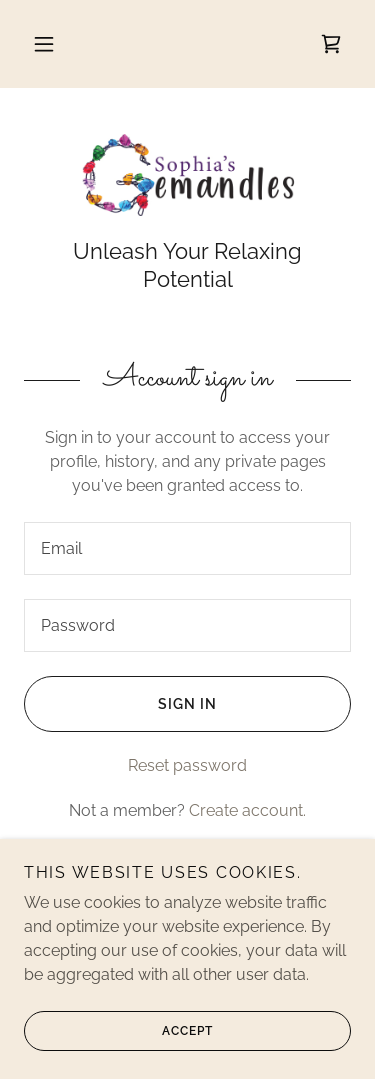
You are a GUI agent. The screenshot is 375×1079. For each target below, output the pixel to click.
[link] (331, 44)
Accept (118, 1031)
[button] (44, 44)
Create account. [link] (247, 810)
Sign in (120, 704)
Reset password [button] (187, 765)
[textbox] (187, 548)
